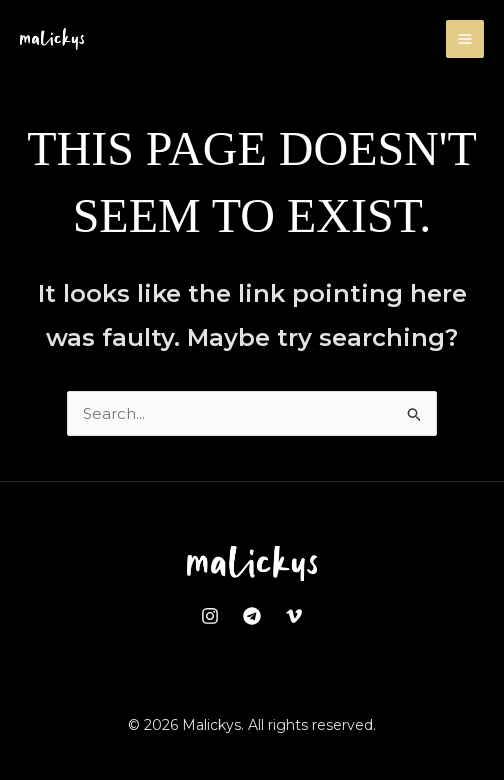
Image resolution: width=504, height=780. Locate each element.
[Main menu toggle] (465, 39)
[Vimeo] (294, 616)
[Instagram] (210, 616)
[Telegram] (252, 616)
